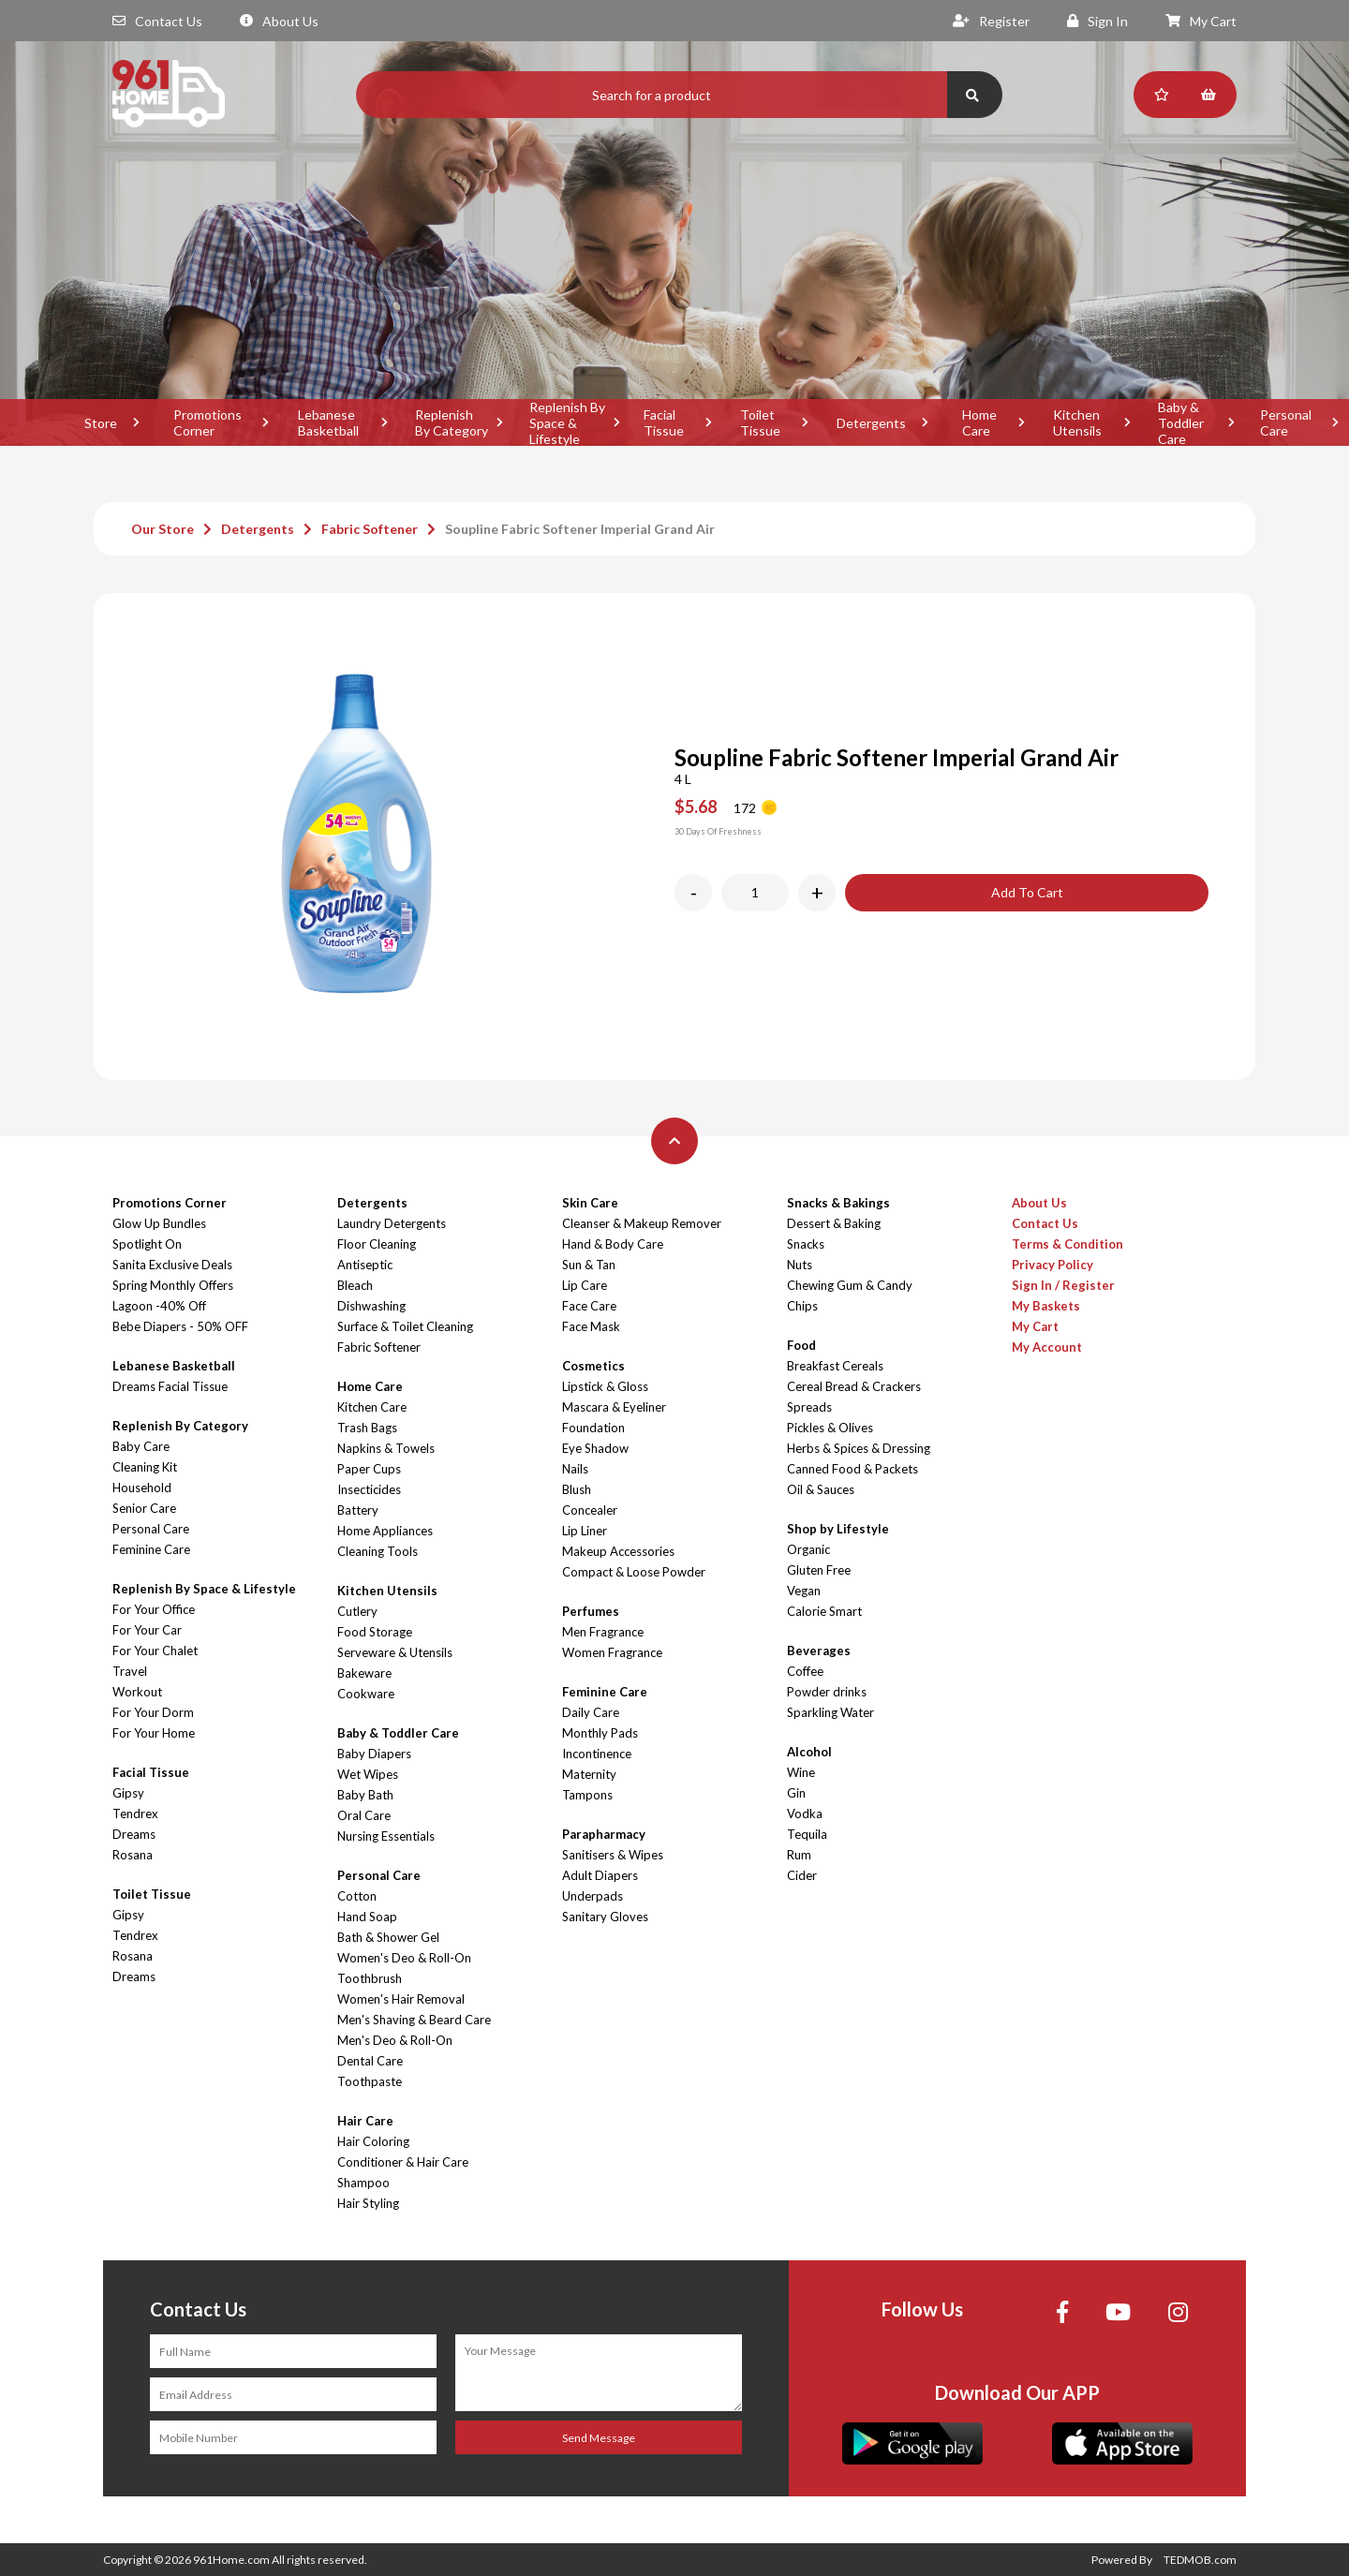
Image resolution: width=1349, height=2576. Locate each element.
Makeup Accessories (618, 1551)
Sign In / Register (1063, 1285)
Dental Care (370, 2060)
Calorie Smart (824, 1611)
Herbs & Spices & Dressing (858, 1448)
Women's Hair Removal (401, 1998)
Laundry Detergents (391, 1223)
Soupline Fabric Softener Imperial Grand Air (580, 529)
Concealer (589, 1510)
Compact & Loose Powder (633, 1571)
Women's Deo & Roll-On (404, 1957)
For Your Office (153, 1609)
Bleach (355, 1285)
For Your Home (153, 1732)
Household (141, 1487)
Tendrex (135, 1813)
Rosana (132, 1854)
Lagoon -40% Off (159, 1305)
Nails (575, 1468)
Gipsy (128, 1792)
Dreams (134, 1834)
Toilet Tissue (760, 422)
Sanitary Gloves (605, 1916)
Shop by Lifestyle (838, 1528)
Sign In (1097, 21)
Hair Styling (368, 2203)
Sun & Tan (588, 1264)
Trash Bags (367, 1427)
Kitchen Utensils (1077, 422)
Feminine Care (151, 1549)
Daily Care (590, 1712)
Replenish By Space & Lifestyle (567, 422)
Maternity (589, 1774)
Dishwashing (371, 1305)
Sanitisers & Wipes (612, 1854)
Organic (808, 1549)
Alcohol (809, 1751)
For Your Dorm (153, 1712)
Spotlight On (147, 1243)
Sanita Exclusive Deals (172, 1264)
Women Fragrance (612, 1652)
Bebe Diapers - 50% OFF (180, 1326)
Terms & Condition (1067, 1243)
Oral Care (364, 1815)
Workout (137, 1691)
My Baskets (1046, 1305)
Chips (802, 1305)
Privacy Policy (1052, 1264)
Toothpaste (369, 2081)
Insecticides (369, 1489)
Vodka (805, 1813)
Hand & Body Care (612, 1243)
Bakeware (364, 1673)
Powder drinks (827, 1691)
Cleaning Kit (144, 1466)
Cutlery (357, 1611)
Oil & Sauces (820, 1489)
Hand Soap (367, 1916)
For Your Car (147, 1629)
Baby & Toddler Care (1181, 422)
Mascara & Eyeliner (614, 1406)
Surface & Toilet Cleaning (405, 1326)
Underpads (592, 1895)
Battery (357, 1510)
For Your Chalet (155, 1650)
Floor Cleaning (376, 1243)
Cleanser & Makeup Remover (641, 1223)
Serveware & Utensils (394, 1652)
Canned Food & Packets (852, 1468)
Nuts (799, 1264)
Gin (796, 1792)
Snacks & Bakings (838, 1202)
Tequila (807, 1834)
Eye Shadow (595, 1448)
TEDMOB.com (1200, 2560)
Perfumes (590, 1611)
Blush (576, 1489)
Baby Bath (365, 1794)
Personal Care (150, 1528)
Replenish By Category (451, 422)
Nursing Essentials (386, 1835)
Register (991, 21)
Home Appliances (385, 1530)
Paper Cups (369, 1468)
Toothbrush (369, 1978)
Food (801, 1345)
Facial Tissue (664, 422)
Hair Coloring (373, 2141)
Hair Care (365, 2120)
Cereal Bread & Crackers (854, 1386)
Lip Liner (584, 1530)
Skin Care (590, 1202)
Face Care (589, 1305)
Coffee (805, 1671)
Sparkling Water (830, 1712)
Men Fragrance (603, 1631)
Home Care (979, 422)
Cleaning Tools (377, 1551)
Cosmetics (593, 1365)
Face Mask (591, 1326)
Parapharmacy (603, 1834)
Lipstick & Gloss (605, 1386)
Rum (799, 1854)
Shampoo (363, 2182)
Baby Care (141, 1446)
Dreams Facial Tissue (170, 1386)
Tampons (587, 1794)
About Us (279, 21)
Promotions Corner (207, 422)
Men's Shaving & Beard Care (414, 2019)
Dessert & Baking (834, 1223)
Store (100, 423)
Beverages (819, 1650)
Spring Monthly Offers (172, 1285)
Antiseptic (365, 1264)
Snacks (805, 1243)
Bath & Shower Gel (388, 1937)
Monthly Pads (600, 1732)
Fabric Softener (369, 529)
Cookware (365, 1693)
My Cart (1201, 21)
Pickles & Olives (830, 1427)
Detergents (871, 423)
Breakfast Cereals (835, 1365)
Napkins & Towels (386, 1448)
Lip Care (584, 1285)
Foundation (593, 1427)
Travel (129, 1671)
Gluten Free (819, 1569)
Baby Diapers (374, 1753)
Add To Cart (1027, 892)
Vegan (804, 1590)
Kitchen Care (372, 1406)
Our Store (162, 529)
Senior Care (144, 1508)
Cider (802, 1875)
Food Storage (374, 1631)
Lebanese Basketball (328, 422)
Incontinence (596, 1753)
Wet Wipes (367, 1774)
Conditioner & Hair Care (402, 2161)
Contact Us (157, 21)
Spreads (809, 1406)
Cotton (357, 1895)
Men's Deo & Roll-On (394, 2040)
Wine (801, 1772)
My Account (1047, 1347)
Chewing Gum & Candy (849, 1285)
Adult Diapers (600, 1875)
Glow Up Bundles (159, 1223)
